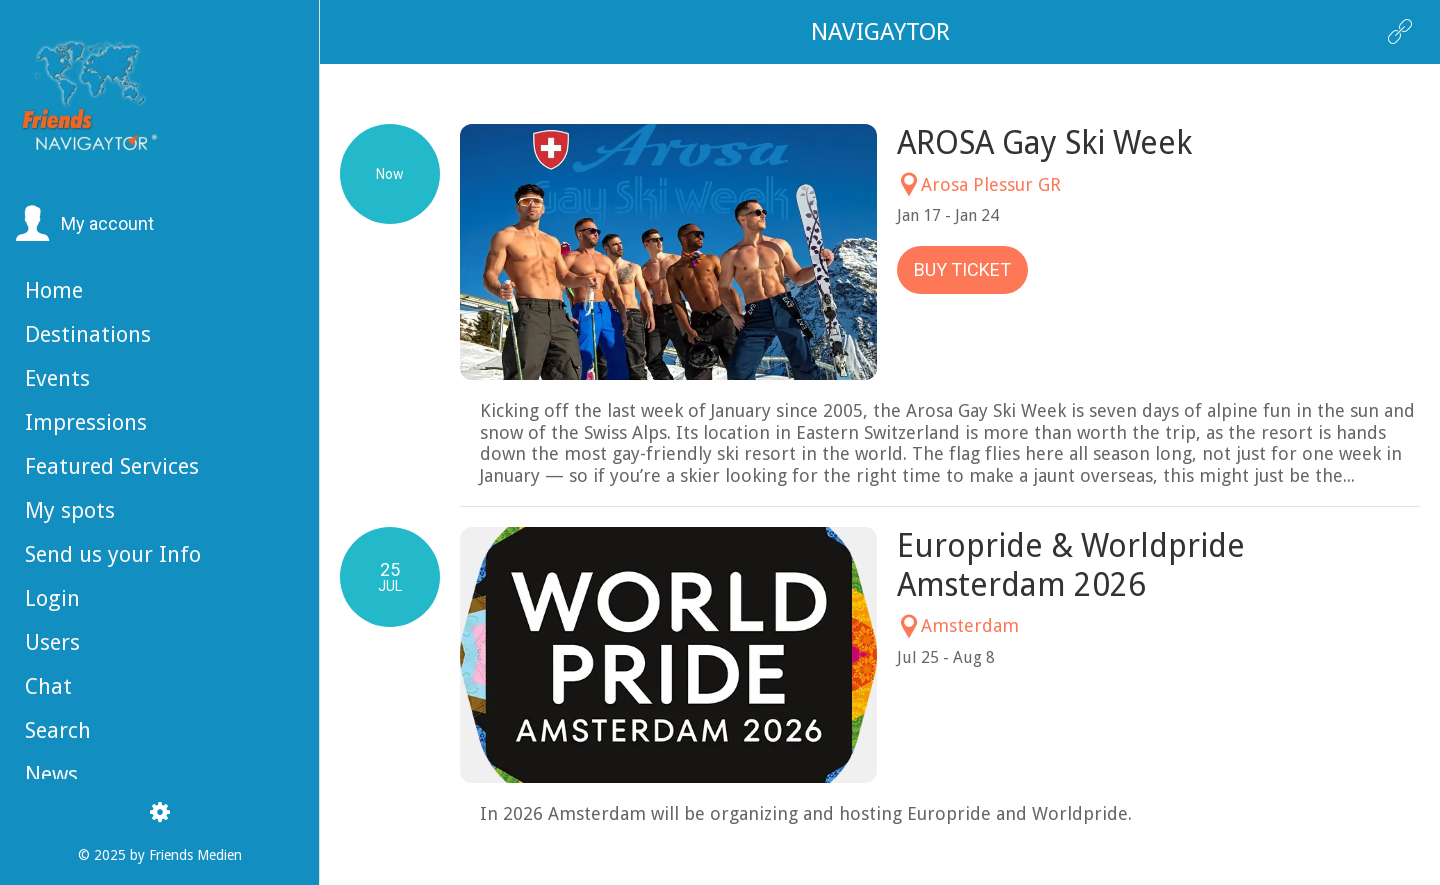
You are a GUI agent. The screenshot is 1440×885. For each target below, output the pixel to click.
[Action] (1400, 32)
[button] (84, 224)
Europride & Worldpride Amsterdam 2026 (1071, 565)
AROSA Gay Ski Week (1044, 143)
